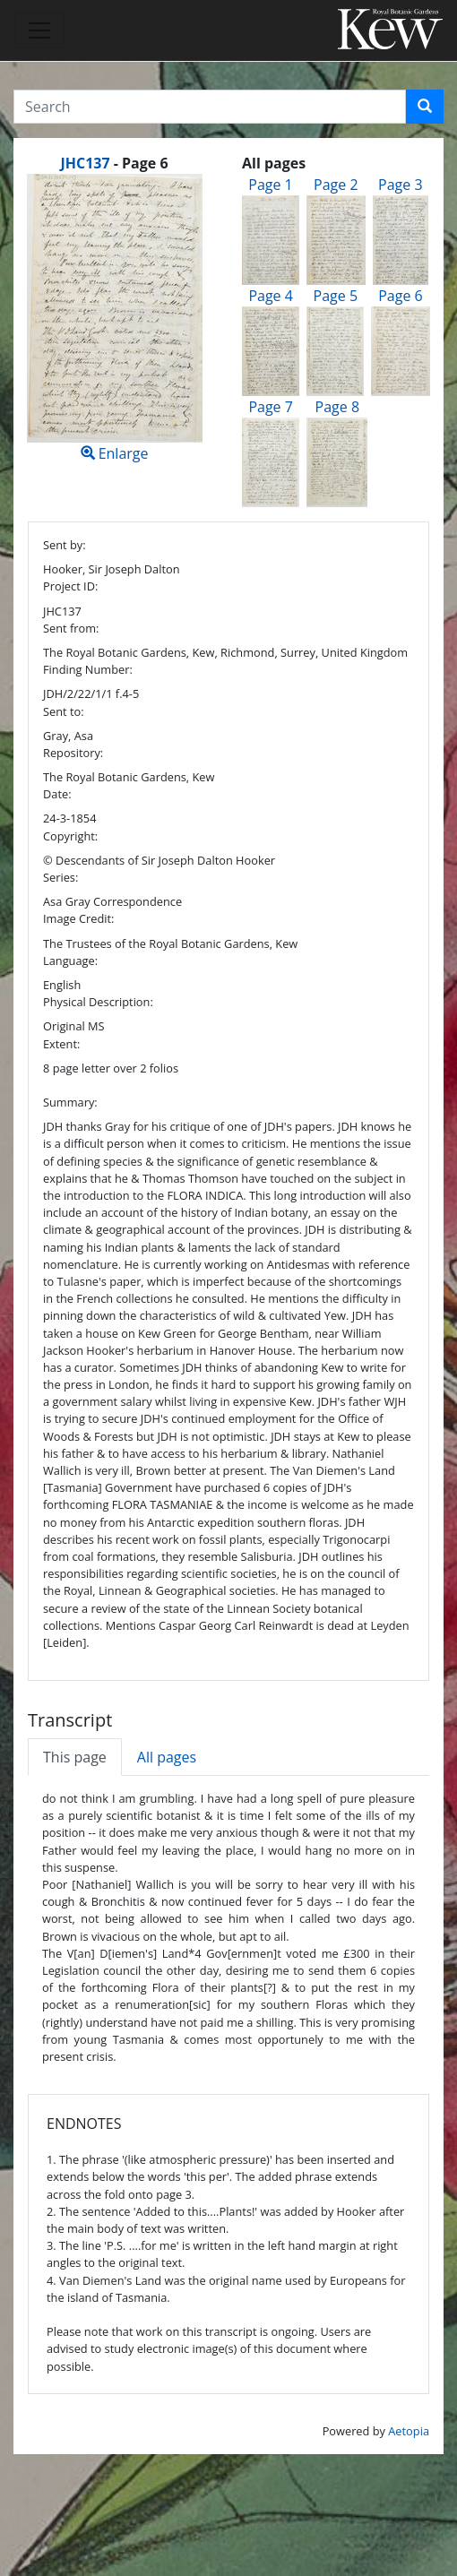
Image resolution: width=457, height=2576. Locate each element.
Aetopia (408, 2431)
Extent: (61, 1044)
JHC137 (84, 163)
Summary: (70, 1102)
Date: (57, 794)
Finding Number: (88, 669)
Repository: (73, 753)
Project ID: (70, 586)
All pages (166, 1757)
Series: (60, 877)
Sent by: (64, 545)
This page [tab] (75, 1757)
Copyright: (70, 836)
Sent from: (71, 628)
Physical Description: (98, 1002)
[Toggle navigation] (39, 30)
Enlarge (114, 318)
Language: (70, 960)
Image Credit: (78, 918)
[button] (425, 107)
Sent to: (63, 711)
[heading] (114, 163)
